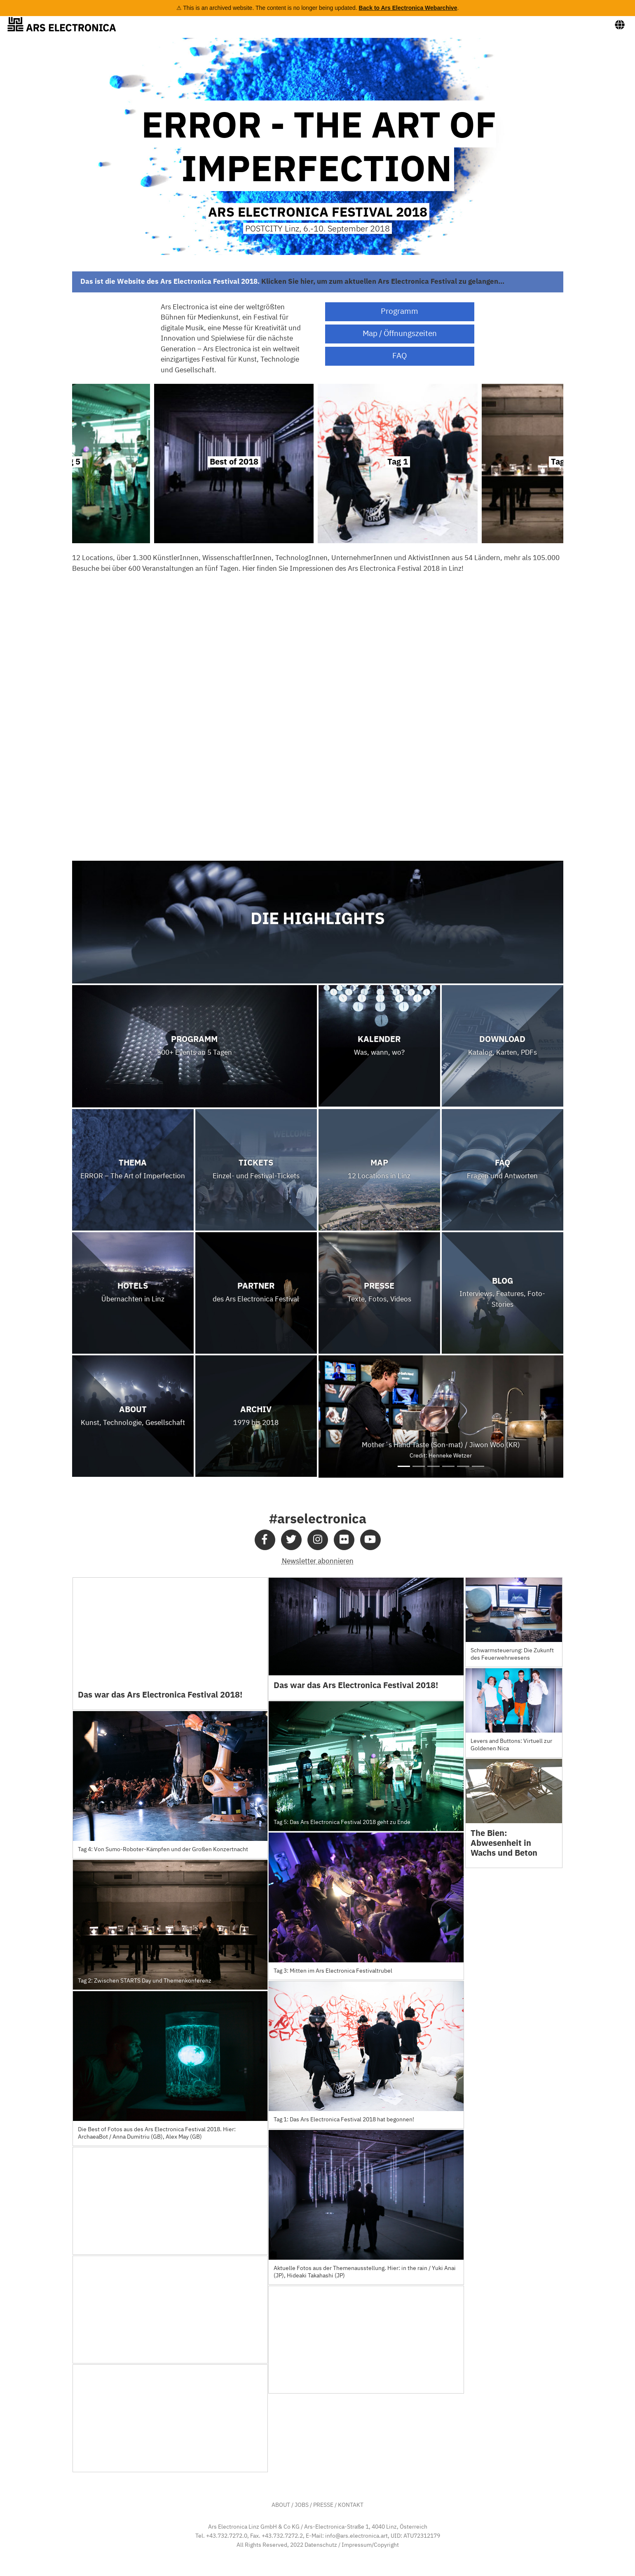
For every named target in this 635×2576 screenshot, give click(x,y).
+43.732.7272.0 (226, 2536)
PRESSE (323, 2505)
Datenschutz (321, 2545)
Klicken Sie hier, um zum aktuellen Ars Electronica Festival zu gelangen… (382, 281)
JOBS (302, 2505)
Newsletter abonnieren (318, 1561)
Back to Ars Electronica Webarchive (408, 8)
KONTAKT (350, 2505)
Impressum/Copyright (370, 2545)
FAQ (399, 356)
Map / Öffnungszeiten (400, 334)
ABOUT (281, 2505)
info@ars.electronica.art (356, 2536)
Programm (399, 311)
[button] (337, 1416)
